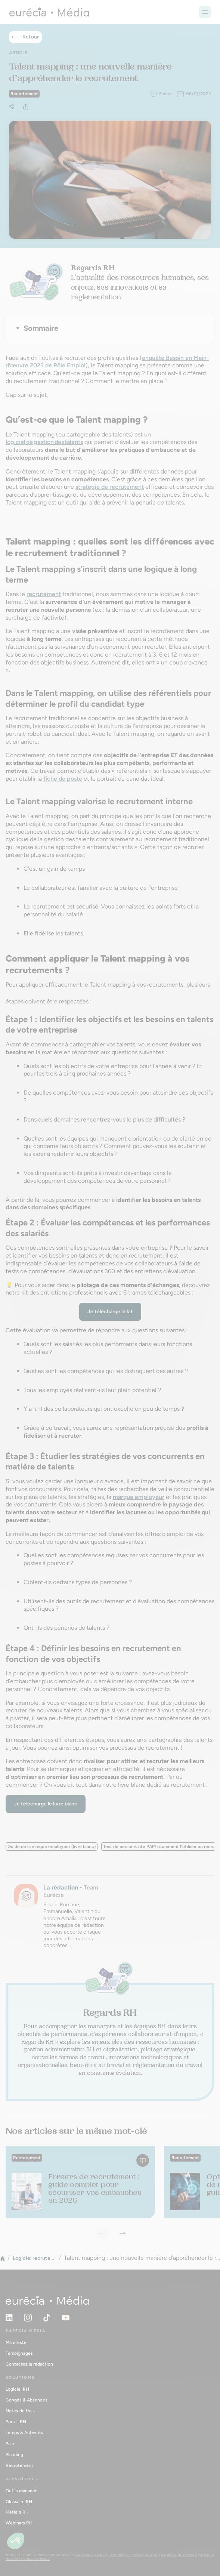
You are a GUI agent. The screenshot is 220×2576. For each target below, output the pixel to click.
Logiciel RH (17, 2389)
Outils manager (21, 2490)
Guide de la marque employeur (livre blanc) (51, 1846)
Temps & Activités (24, 2432)
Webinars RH (19, 2523)
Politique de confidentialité (133, 2555)
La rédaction (60, 1887)
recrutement (44, 594)
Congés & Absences (26, 2400)
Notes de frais (20, 2410)
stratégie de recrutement (109, 486)
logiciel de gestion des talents (44, 441)
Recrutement (19, 2465)
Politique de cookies (179, 2555)
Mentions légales (91, 2555)
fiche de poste (62, 778)
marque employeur (138, 1496)
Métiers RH (17, 2512)
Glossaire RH (19, 2501)
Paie (10, 2443)
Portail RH (16, 2421)
